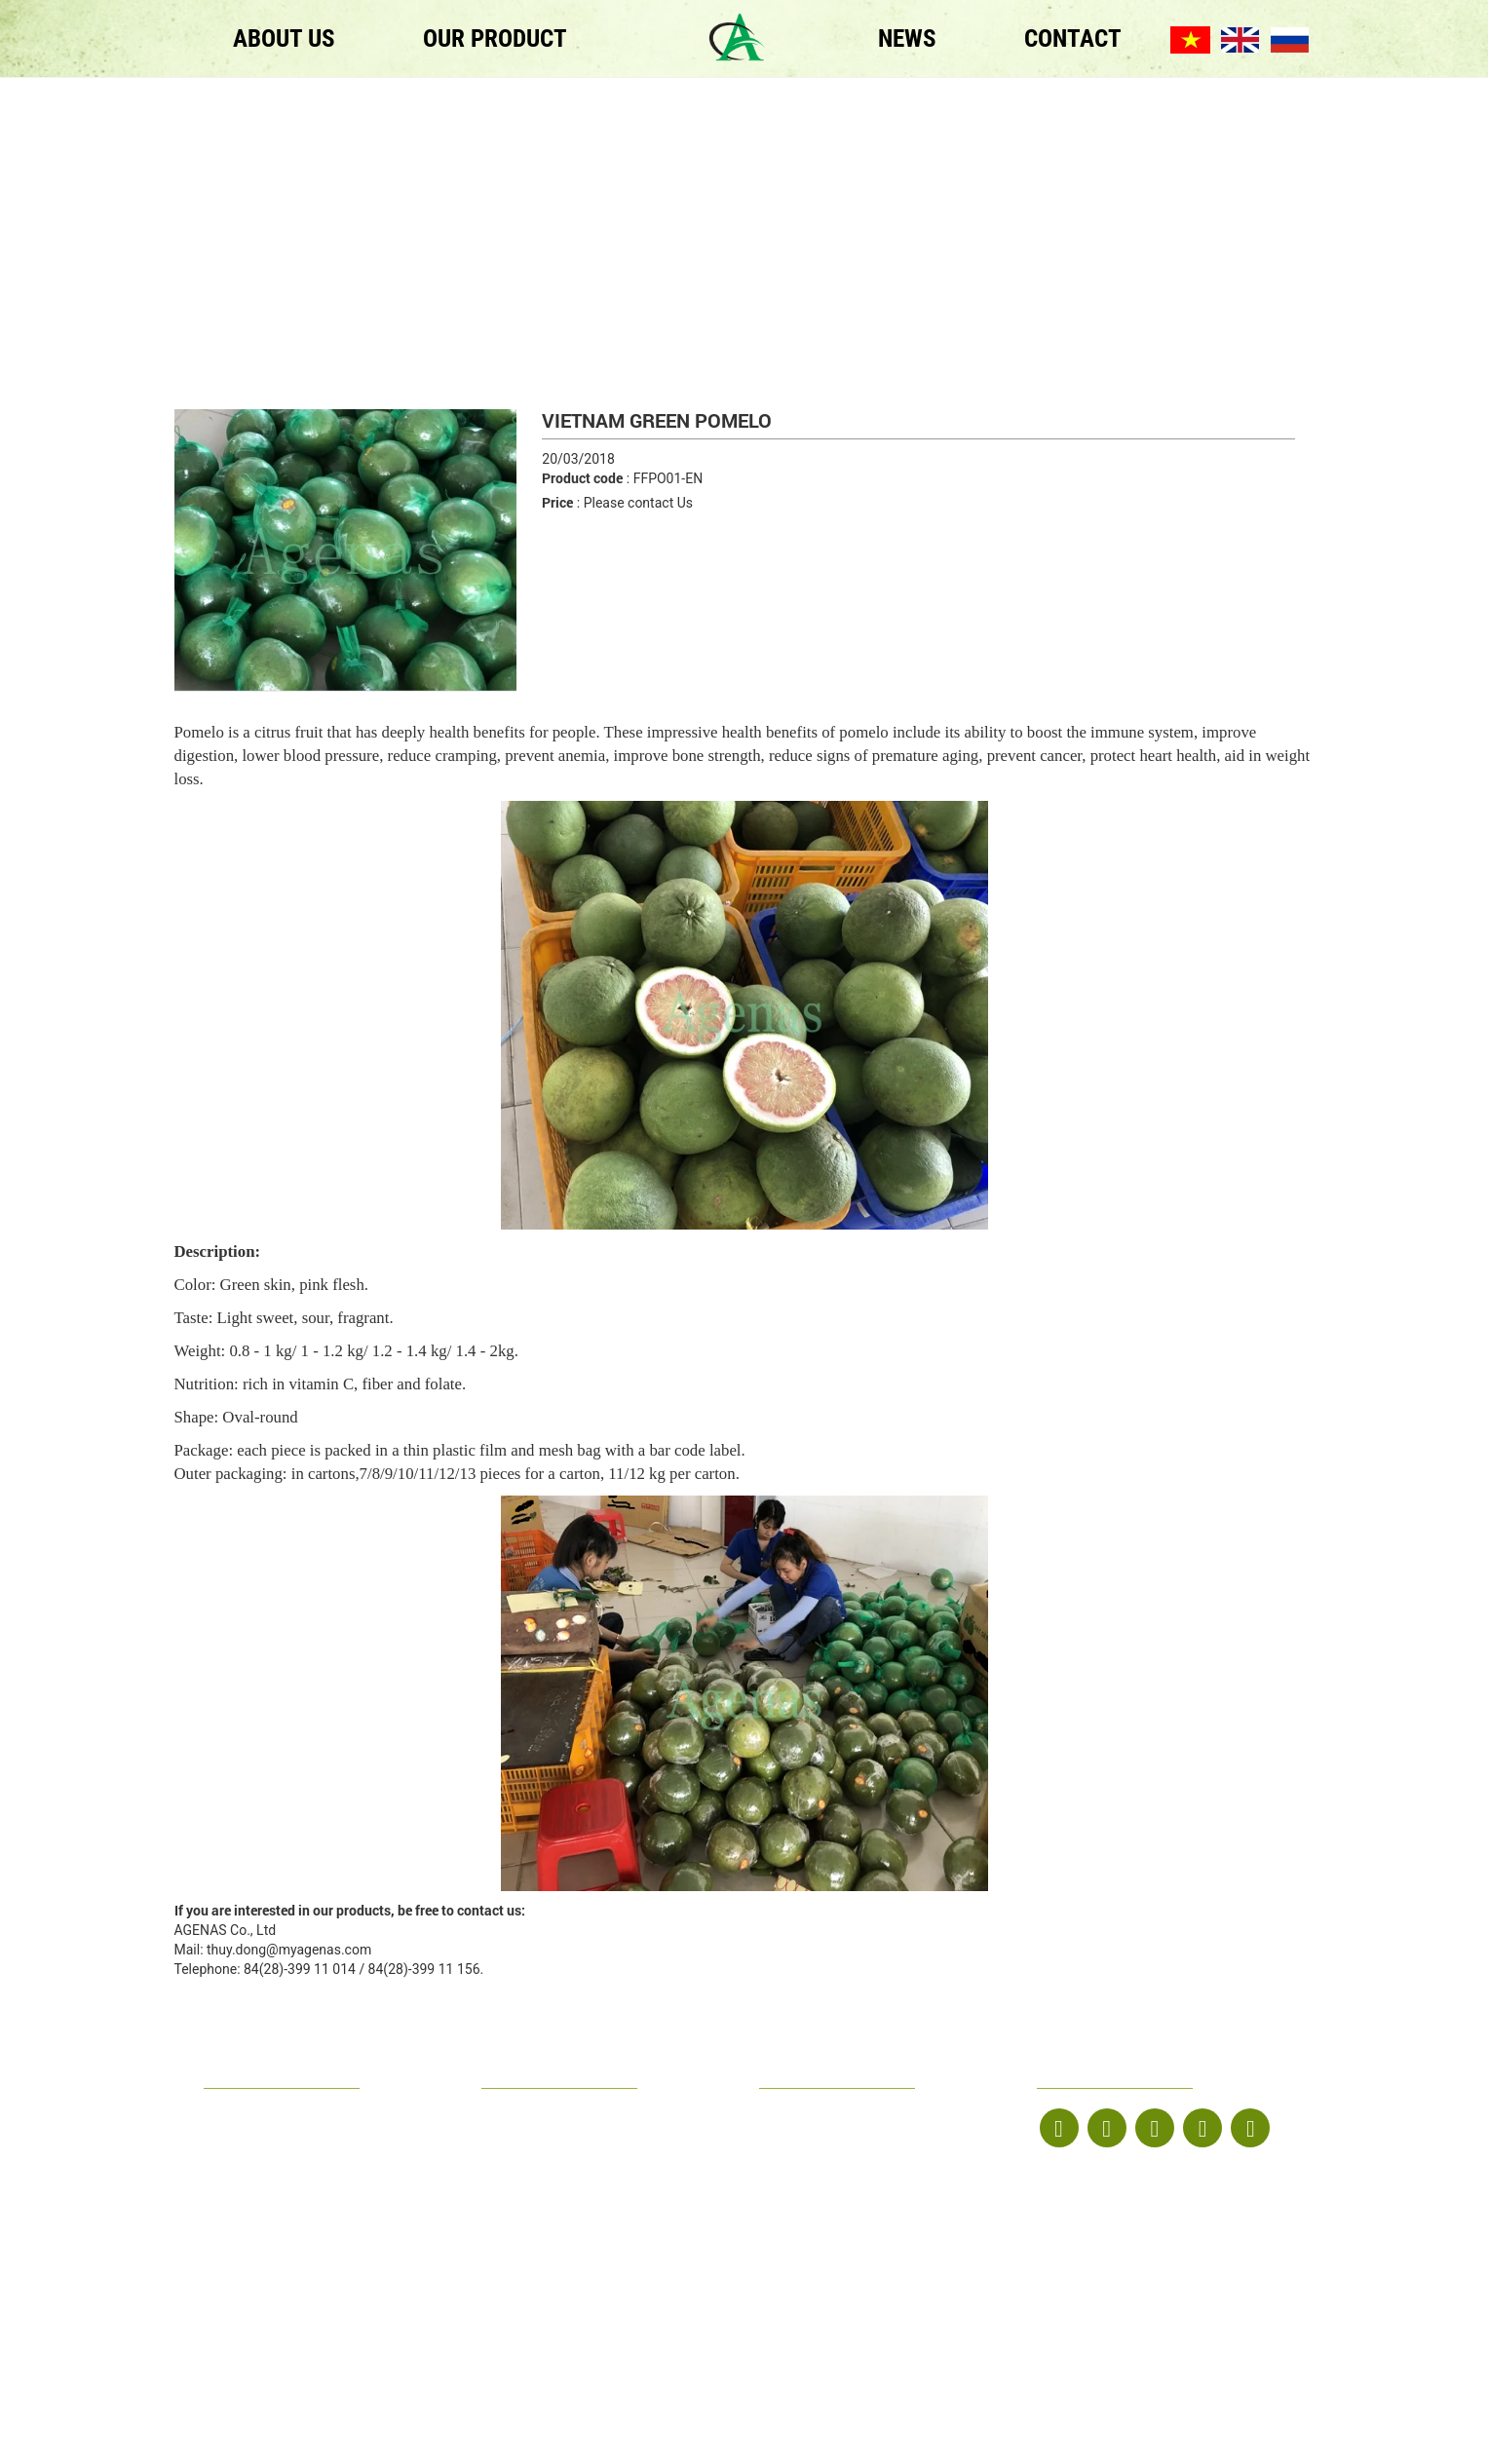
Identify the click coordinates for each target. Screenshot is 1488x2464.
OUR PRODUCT (495, 38)
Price (557, 502)
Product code (582, 478)
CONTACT (1073, 38)
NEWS (907, 38)
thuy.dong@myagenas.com (597, 2157)
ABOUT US (284, 38)
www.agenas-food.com (583, 2192)
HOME (226, 2122)
